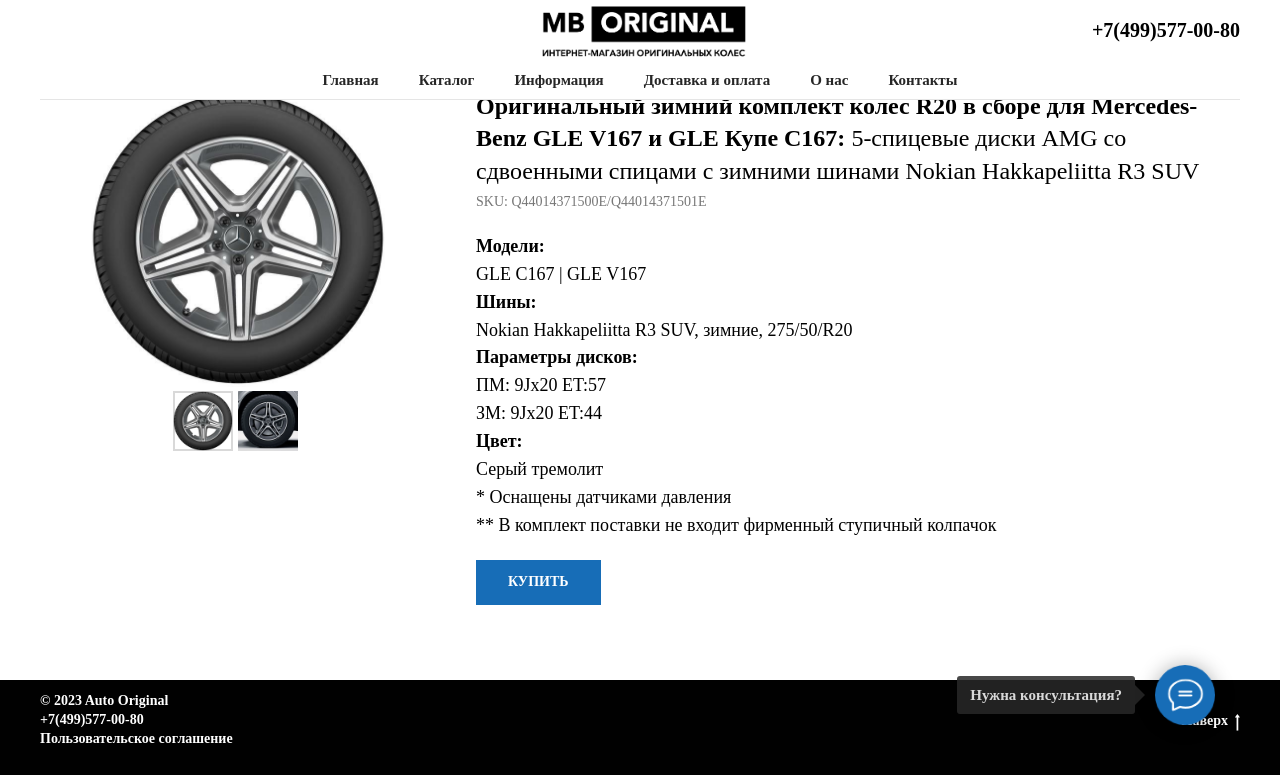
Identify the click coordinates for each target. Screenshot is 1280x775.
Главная (351, 80)
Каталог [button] (447, 80)
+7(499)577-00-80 (1166, 30)
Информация (558, 80)
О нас (829, 80)
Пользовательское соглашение (136, 738)
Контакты (922, 80)
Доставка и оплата (707, 80)
